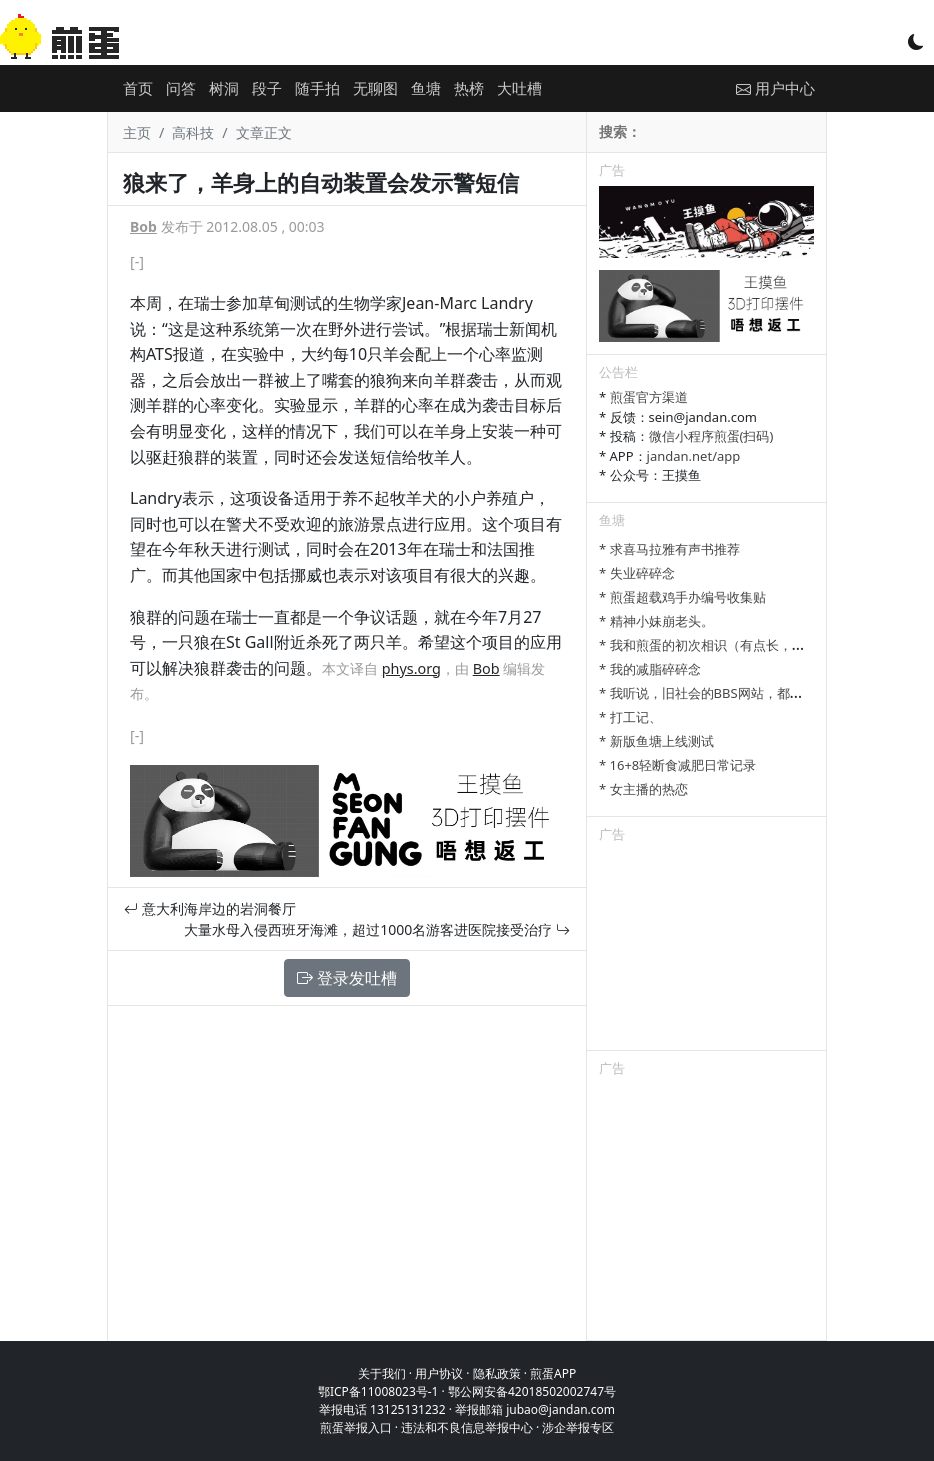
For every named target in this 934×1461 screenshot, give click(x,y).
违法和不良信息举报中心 (467, 1427)
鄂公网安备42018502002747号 (532, 1391)
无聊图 (375, 88)
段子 (267, 88)
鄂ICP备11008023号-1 (378, 1391)
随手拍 (317, 88)
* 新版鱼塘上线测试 (656, 741)
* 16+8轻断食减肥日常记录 (677, 765)
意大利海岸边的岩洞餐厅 (210, 908)
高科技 (193, 132)
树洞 (224, 88)
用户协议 (439, 1373)
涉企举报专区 (578, 1427)
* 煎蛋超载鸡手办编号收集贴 (682, 597)
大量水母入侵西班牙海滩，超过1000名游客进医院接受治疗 (377, 929)
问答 (181, 88)
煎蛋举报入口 (356, 1427)
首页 (138, 88)
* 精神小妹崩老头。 (656, 621)
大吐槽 (519, 88)
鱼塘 (426, 88)
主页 (137, 132)
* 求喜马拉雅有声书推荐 (669, 549)
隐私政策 (497, 1373)
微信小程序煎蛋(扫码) (711, 436)
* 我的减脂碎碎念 (650, 669)
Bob (143, 226)
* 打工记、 (630, 717)
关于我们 (382, 1373)
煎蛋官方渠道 (649, 397)
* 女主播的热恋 (643, 789)
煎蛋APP (553, 1373)
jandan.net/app (694, 456)
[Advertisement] (706, 950)
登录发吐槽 (347, 978)
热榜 (469, 88)
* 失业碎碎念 (637, 573)
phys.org (411, 668)
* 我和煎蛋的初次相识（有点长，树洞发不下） (734, 645)
